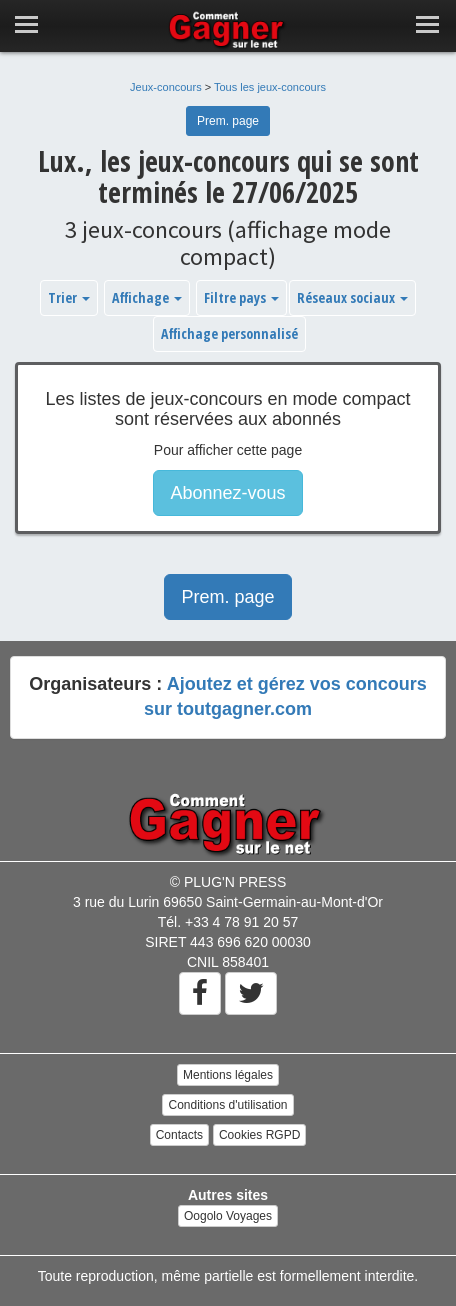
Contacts (179, 1135)
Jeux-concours (166, 87)
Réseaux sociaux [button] (352, 297)
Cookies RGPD (259, 1135)
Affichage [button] (147, 297)
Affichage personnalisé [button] (229, 333)
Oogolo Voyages (228, 1216)
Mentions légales (228, 1075)
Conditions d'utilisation (227, 1105)
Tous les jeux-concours (270, 87)
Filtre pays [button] (241, 297)
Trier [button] (69, 297)
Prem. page (228, 121)
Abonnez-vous (227, 493)
